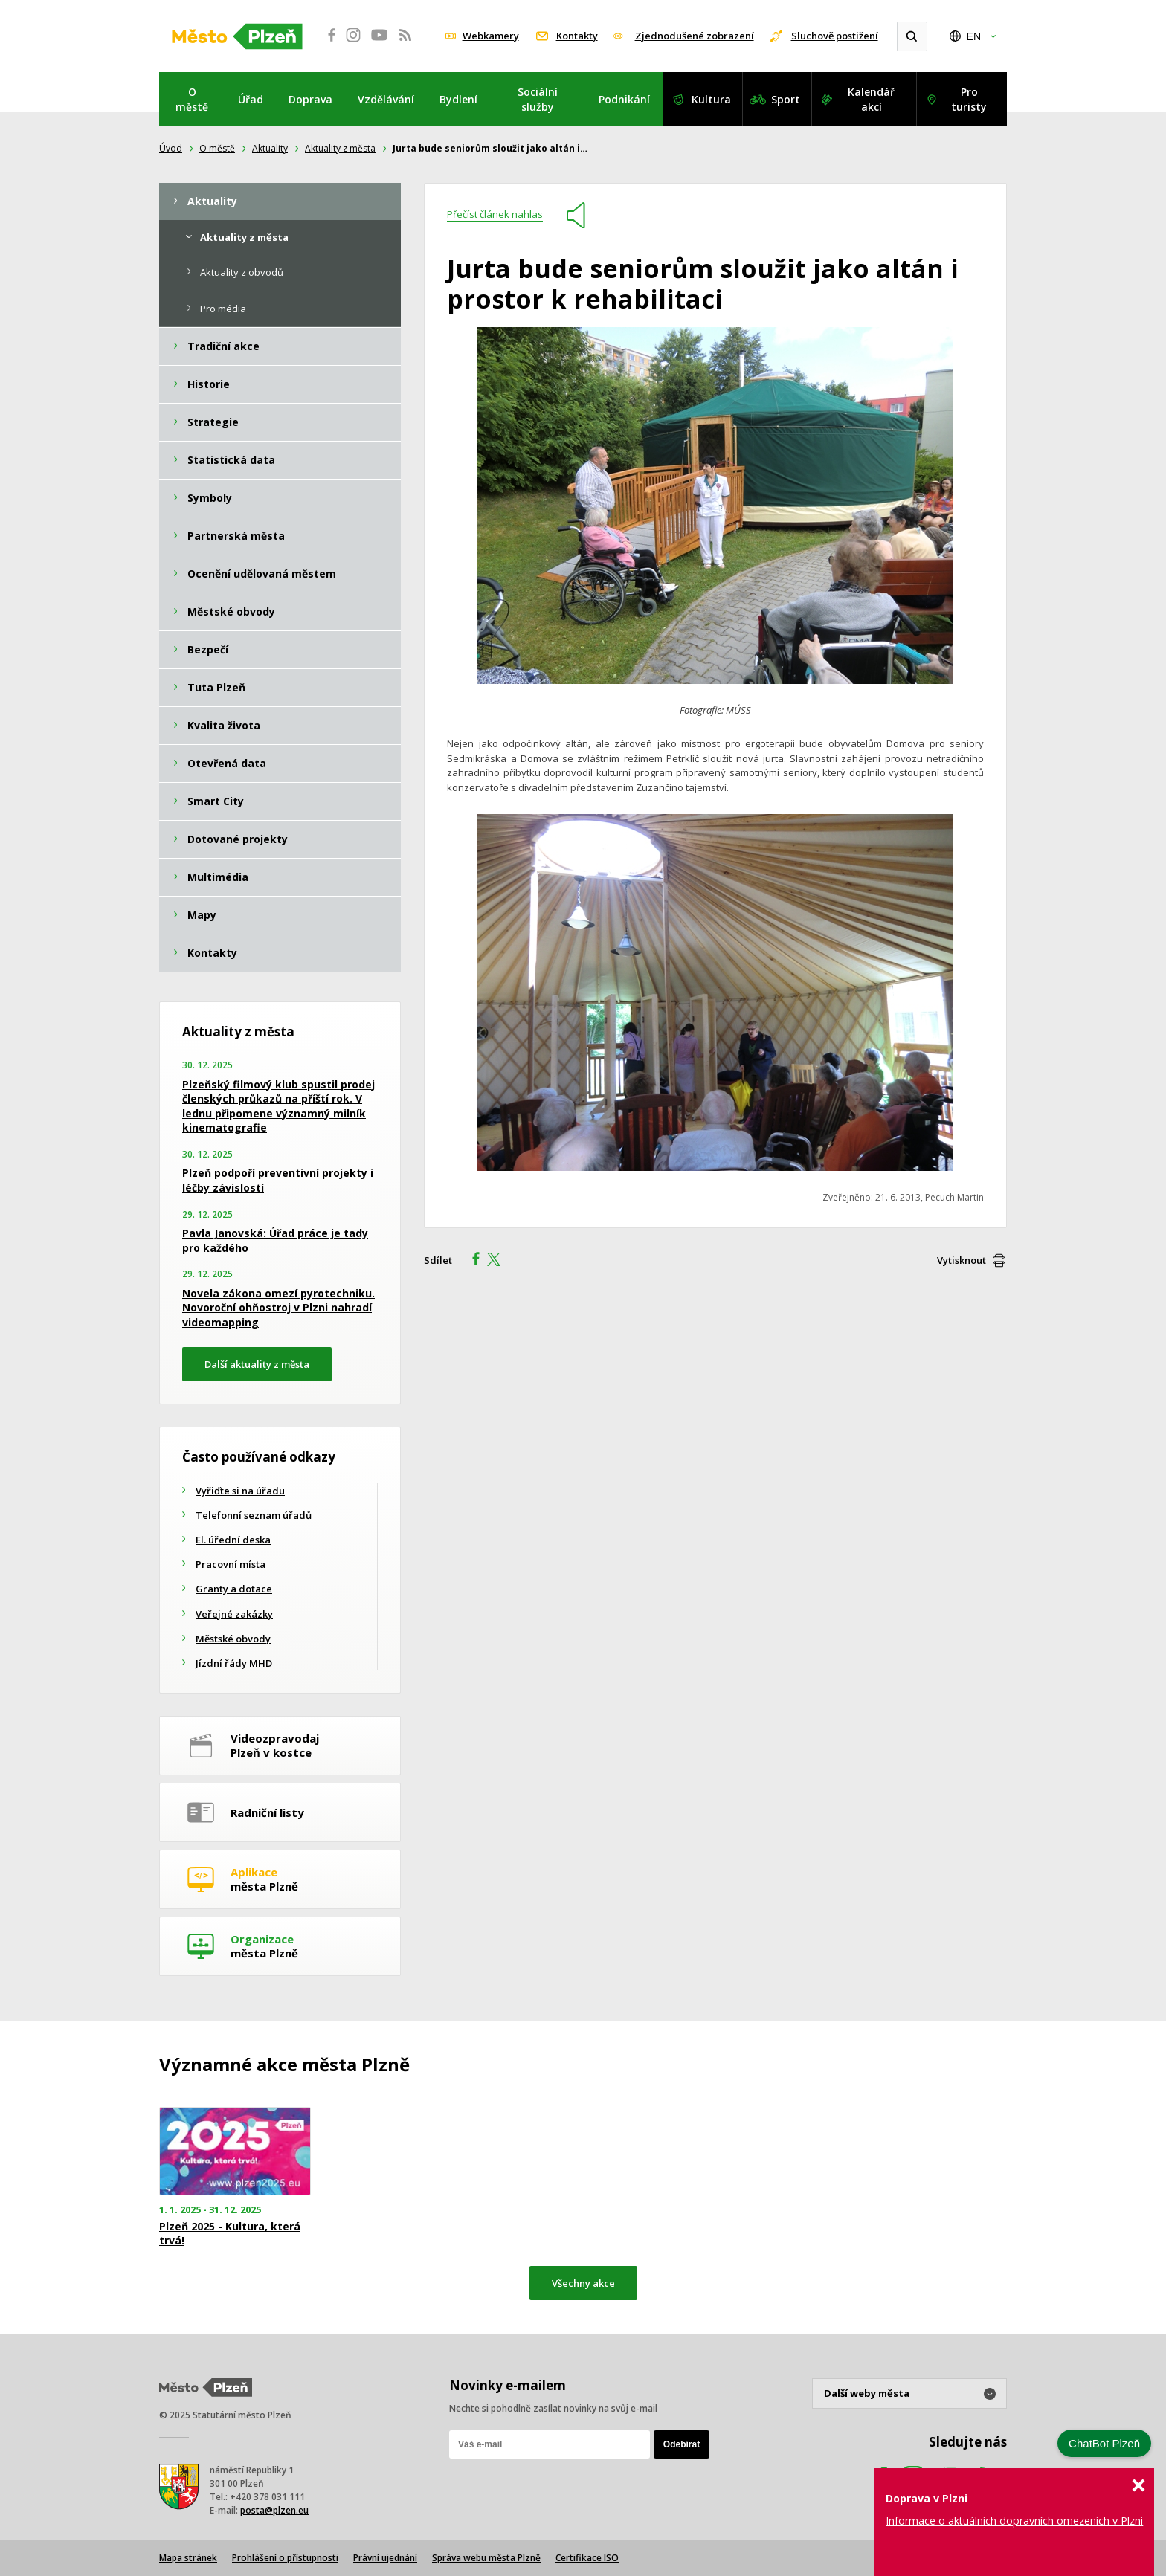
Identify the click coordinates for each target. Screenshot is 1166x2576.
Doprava (310, 99)
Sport (785, 99)
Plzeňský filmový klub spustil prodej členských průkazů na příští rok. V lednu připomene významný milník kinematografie (278, 1106)
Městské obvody (233, 1638)
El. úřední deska (233, 1539)
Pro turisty (969, 99)
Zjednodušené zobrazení (694, 35)
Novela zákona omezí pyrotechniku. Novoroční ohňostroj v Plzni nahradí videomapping (278, 1307)
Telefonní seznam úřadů (254, 1515)
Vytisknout (961, 1260)
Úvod (170, 148)
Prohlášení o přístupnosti (285, 2557)
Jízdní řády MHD (234, 1663)
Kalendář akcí (871, 99)
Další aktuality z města (256, 1364)
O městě (191, 99)
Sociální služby (538, 99)
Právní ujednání (385, 2557)
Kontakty (577, 35)
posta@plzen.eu (274, 2510)
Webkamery (491, 35)
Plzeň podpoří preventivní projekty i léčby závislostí (277, 1180)
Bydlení (458, 99)
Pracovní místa (230, 1564)
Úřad (250, 99)
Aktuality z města (340, 148)
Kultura (711, 99)
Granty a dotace (234, 1588)
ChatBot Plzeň (1104, 2443)
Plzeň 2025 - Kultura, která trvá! (229, 2233)
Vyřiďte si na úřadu (240, 1490)
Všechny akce (583, 2283)
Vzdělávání (386, 99)
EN (974, 36)
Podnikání (624, 99)
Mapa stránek (188, 2557)
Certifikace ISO (587, 2557)
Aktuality (270, 148)
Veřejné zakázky (234, 1614)
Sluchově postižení (834, 35)
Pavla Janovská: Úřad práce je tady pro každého (275, 1240)
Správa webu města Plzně (486, 2557)
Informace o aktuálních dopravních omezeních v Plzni (1014, 2521)
